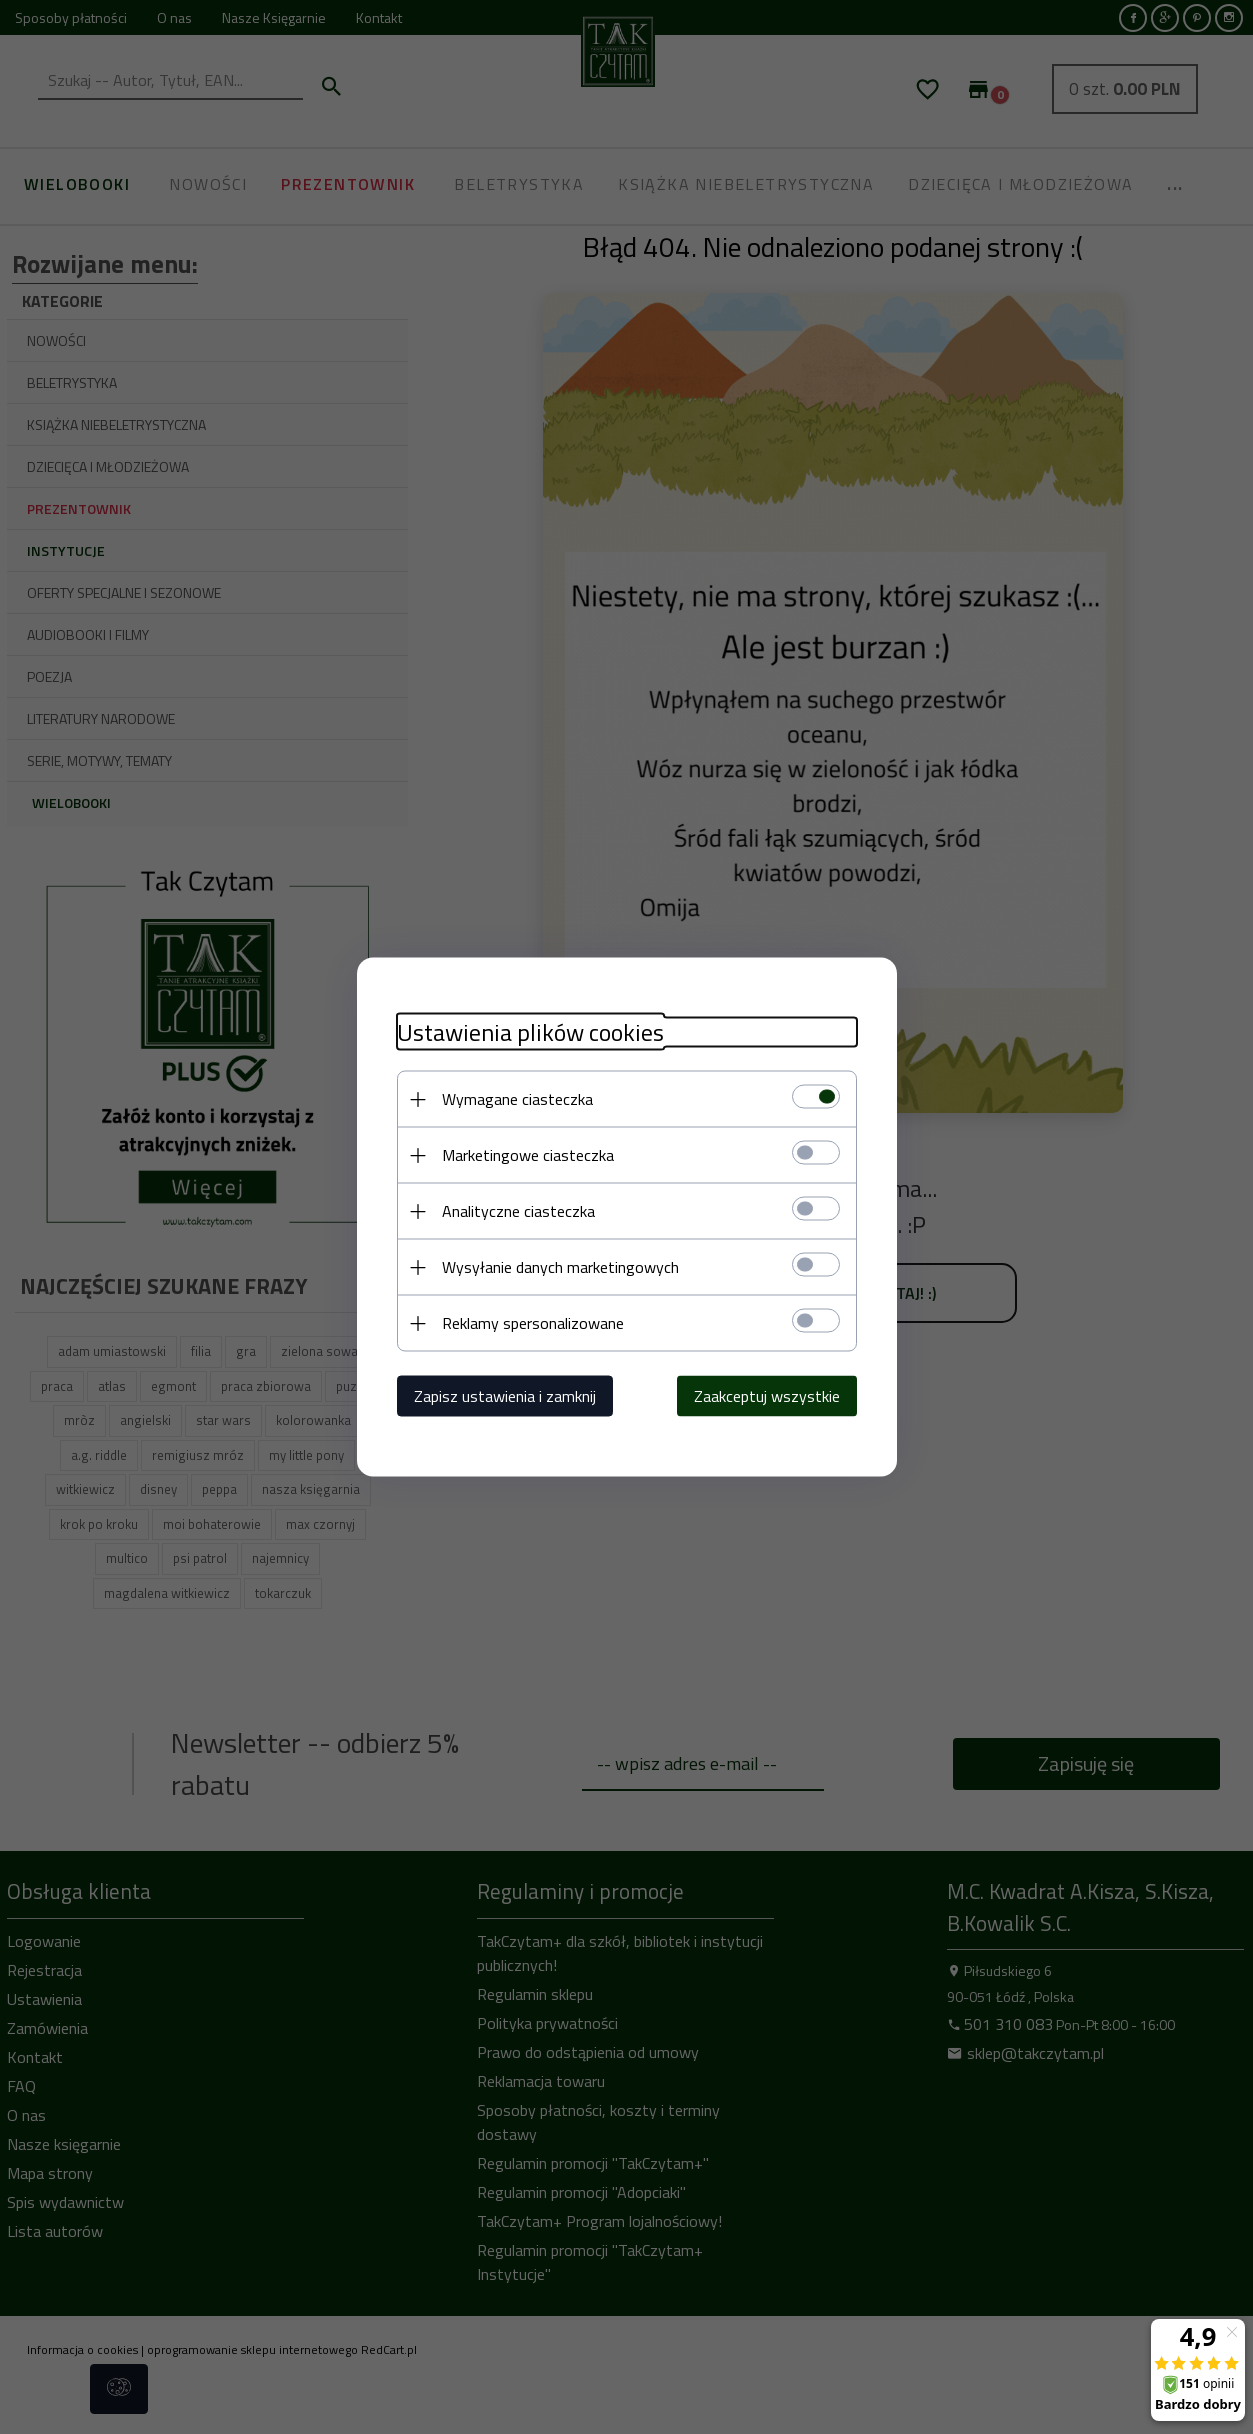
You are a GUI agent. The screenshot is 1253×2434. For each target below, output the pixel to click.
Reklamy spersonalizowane (533, 1323)
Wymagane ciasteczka (517, 1099)
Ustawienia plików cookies (530, 1032)
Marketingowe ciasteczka (528, 1155)
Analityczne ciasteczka (518, 1211)
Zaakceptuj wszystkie (767, 1396)
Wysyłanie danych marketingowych (560, 1267)
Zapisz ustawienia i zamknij (505, 1396)
